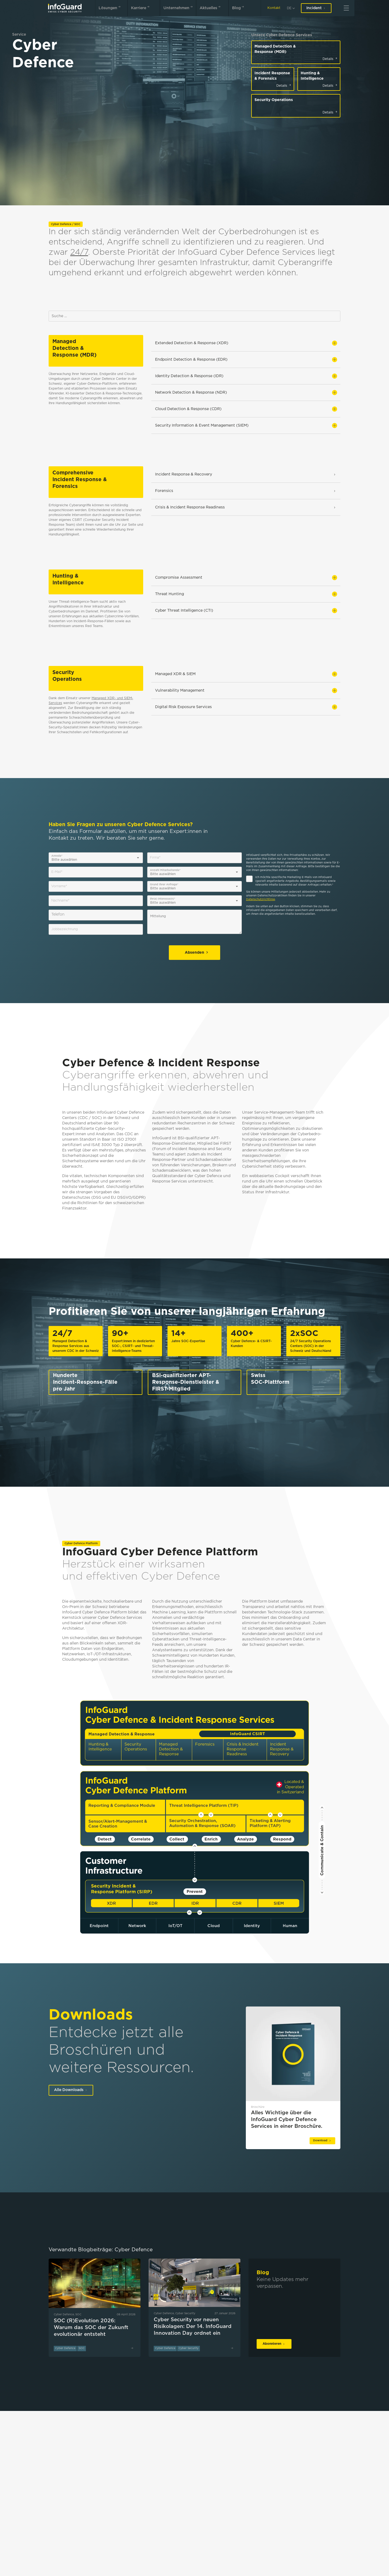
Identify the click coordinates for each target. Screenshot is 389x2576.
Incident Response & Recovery (246, 474)
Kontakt (273, 7)
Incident (316, 8)
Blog (239, 7)
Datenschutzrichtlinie (260, 899)
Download (322, 2140)
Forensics (246, 491)
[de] (290, 8)
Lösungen (111, 7)
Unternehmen (179, 7)
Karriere (141, 7)
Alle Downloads (71, 2090)
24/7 (79, 252)
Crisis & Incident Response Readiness (246, 507)
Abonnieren (274, 2343)
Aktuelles (211, 7)
